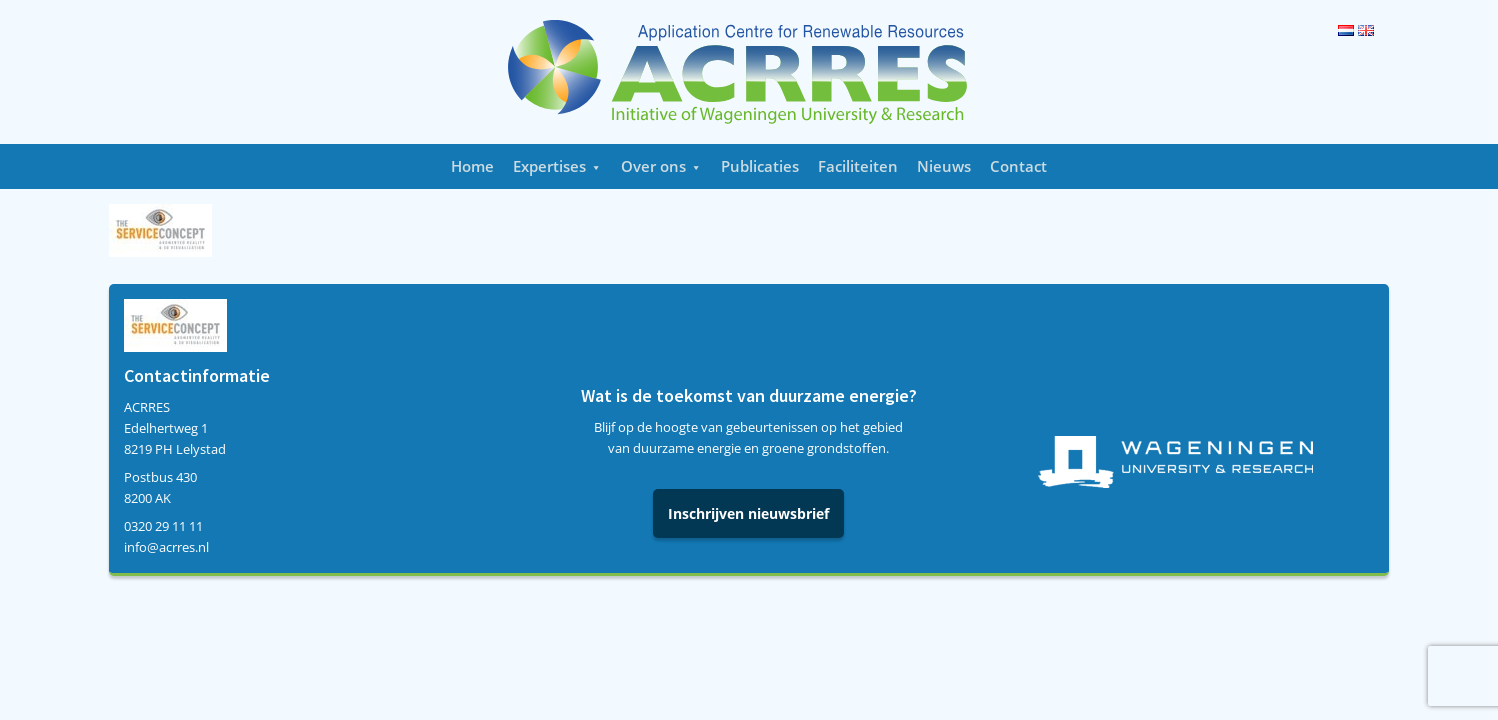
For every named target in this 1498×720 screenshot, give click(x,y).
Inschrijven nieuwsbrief (748, 513)
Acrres (749, 72)
